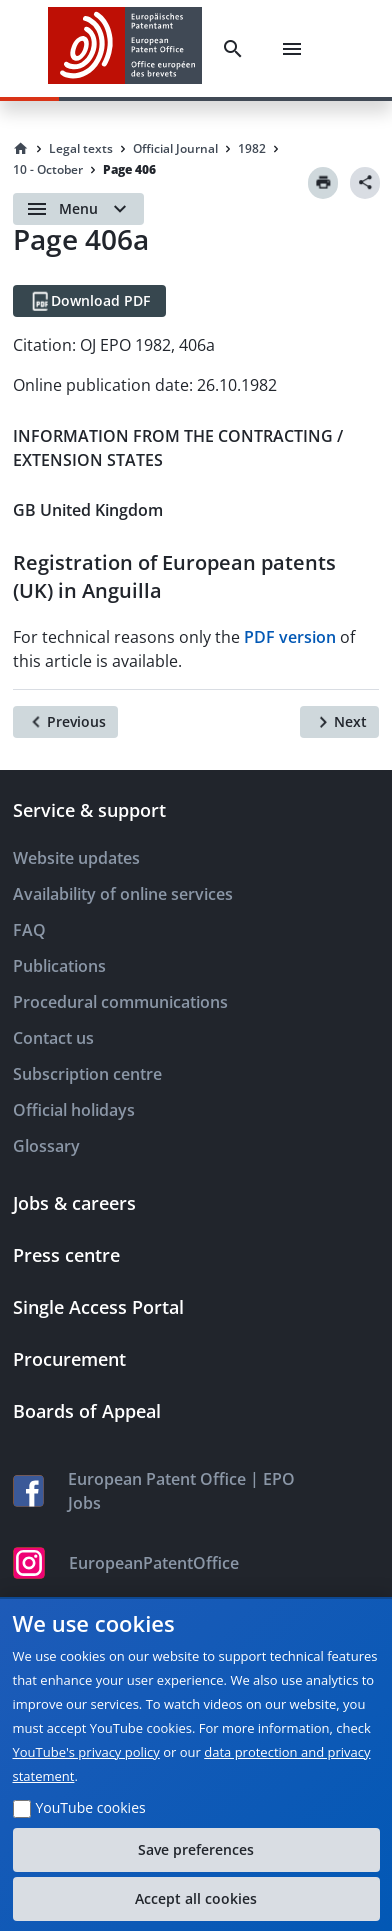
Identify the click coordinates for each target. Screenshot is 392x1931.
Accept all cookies (196, 1898)
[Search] (233, 49)
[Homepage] (21, 149)
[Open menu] (78, 209)
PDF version (290, 637)
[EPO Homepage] (125, 48)
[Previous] (65, 722)
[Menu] (292, 49)
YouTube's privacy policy (86, 1752)
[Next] (339, 722)
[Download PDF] (89, 301)
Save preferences (196, 1849)
